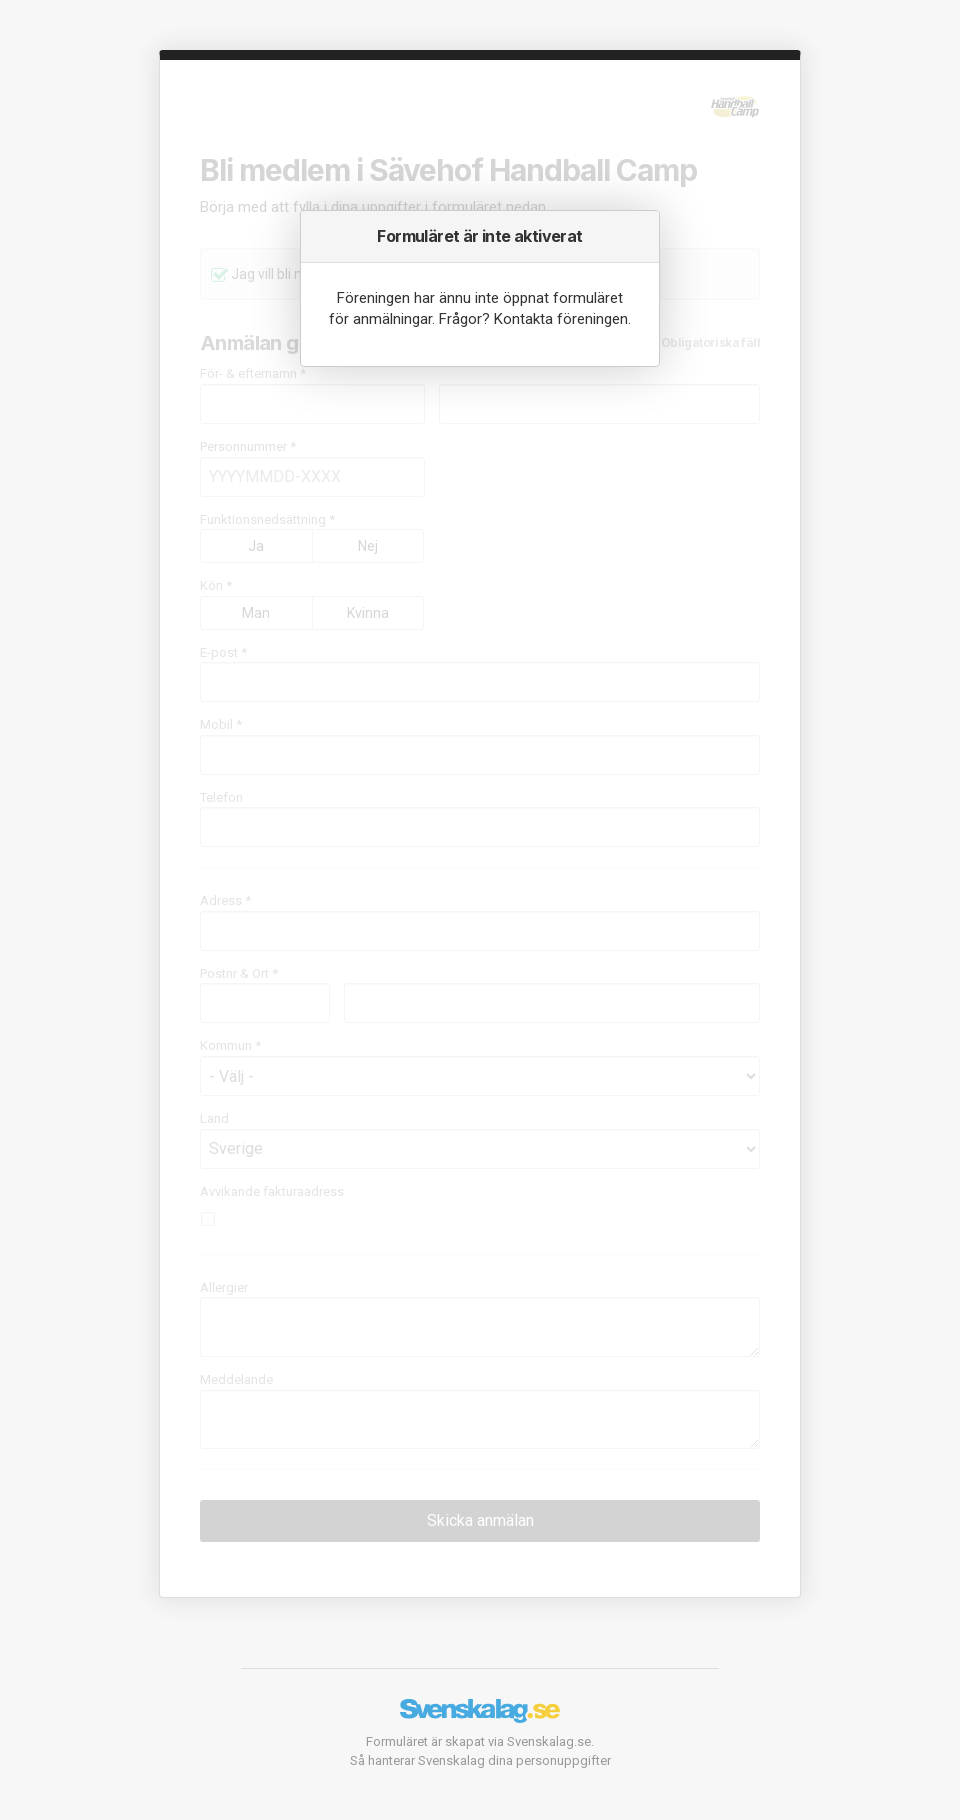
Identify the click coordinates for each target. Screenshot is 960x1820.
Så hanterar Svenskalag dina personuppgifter (480, 1760)
